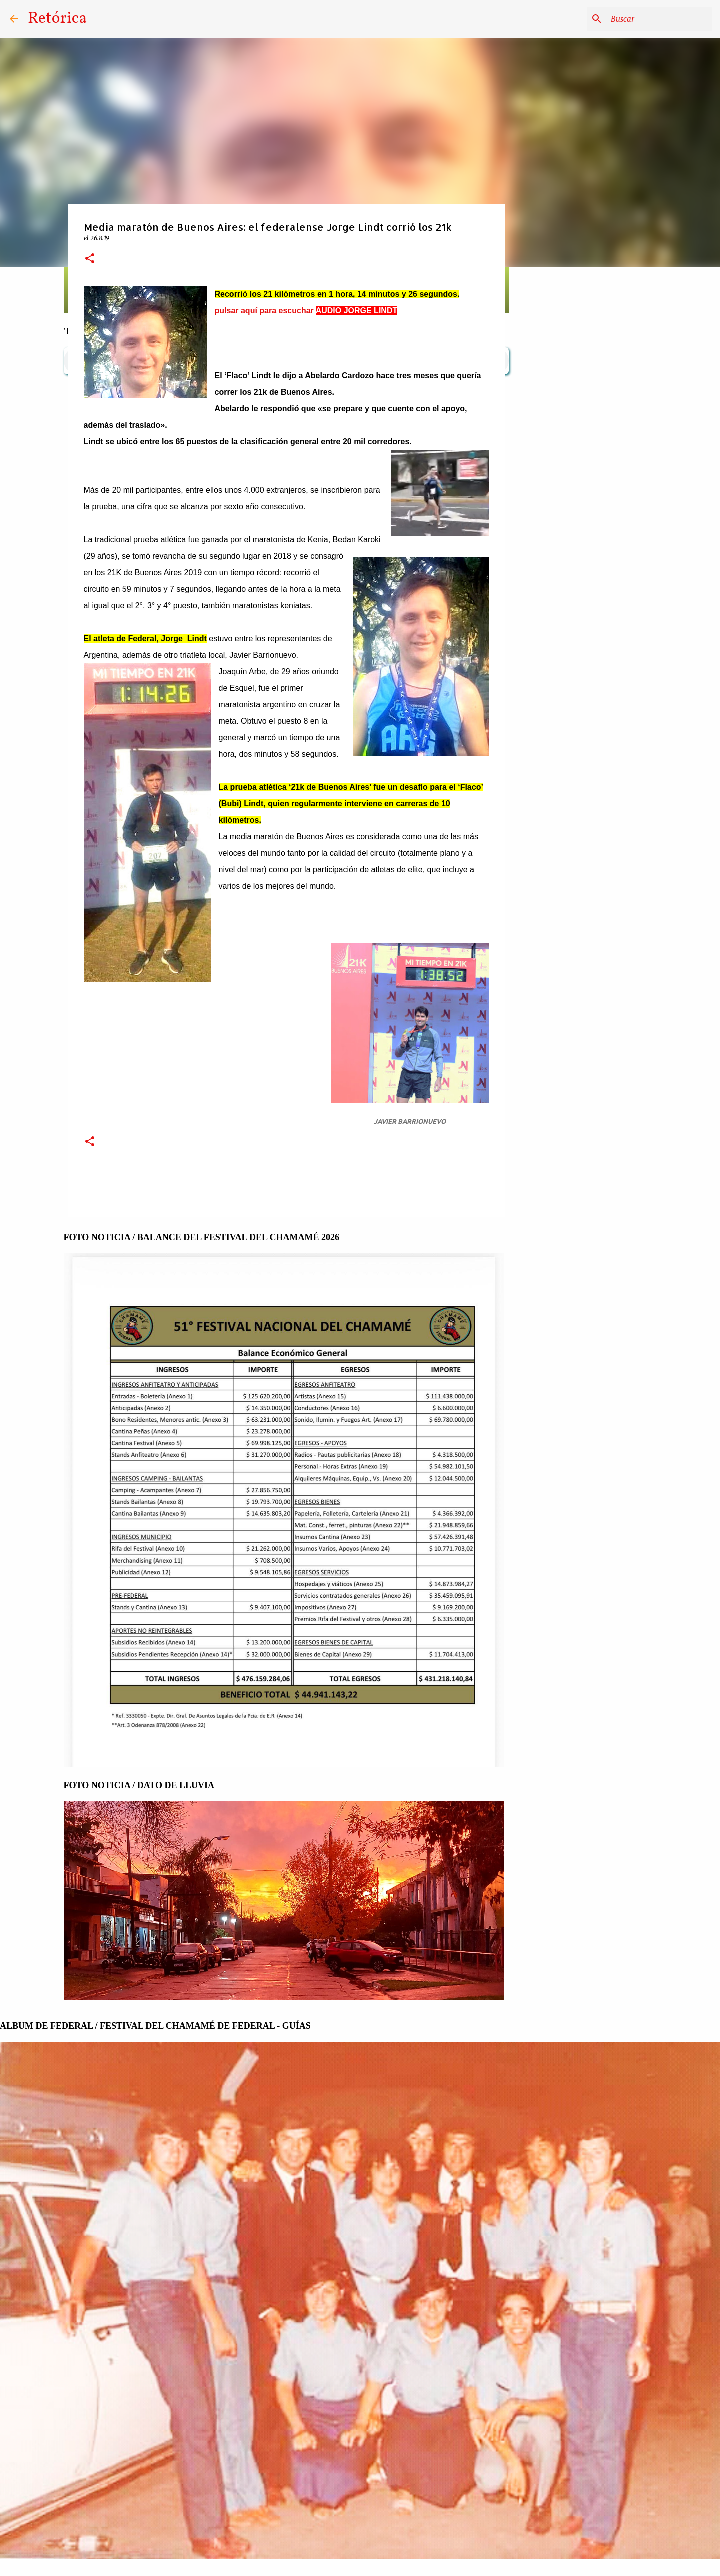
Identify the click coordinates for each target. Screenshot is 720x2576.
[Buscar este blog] (659, 19)
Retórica (57, 19)
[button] (90, 259)
